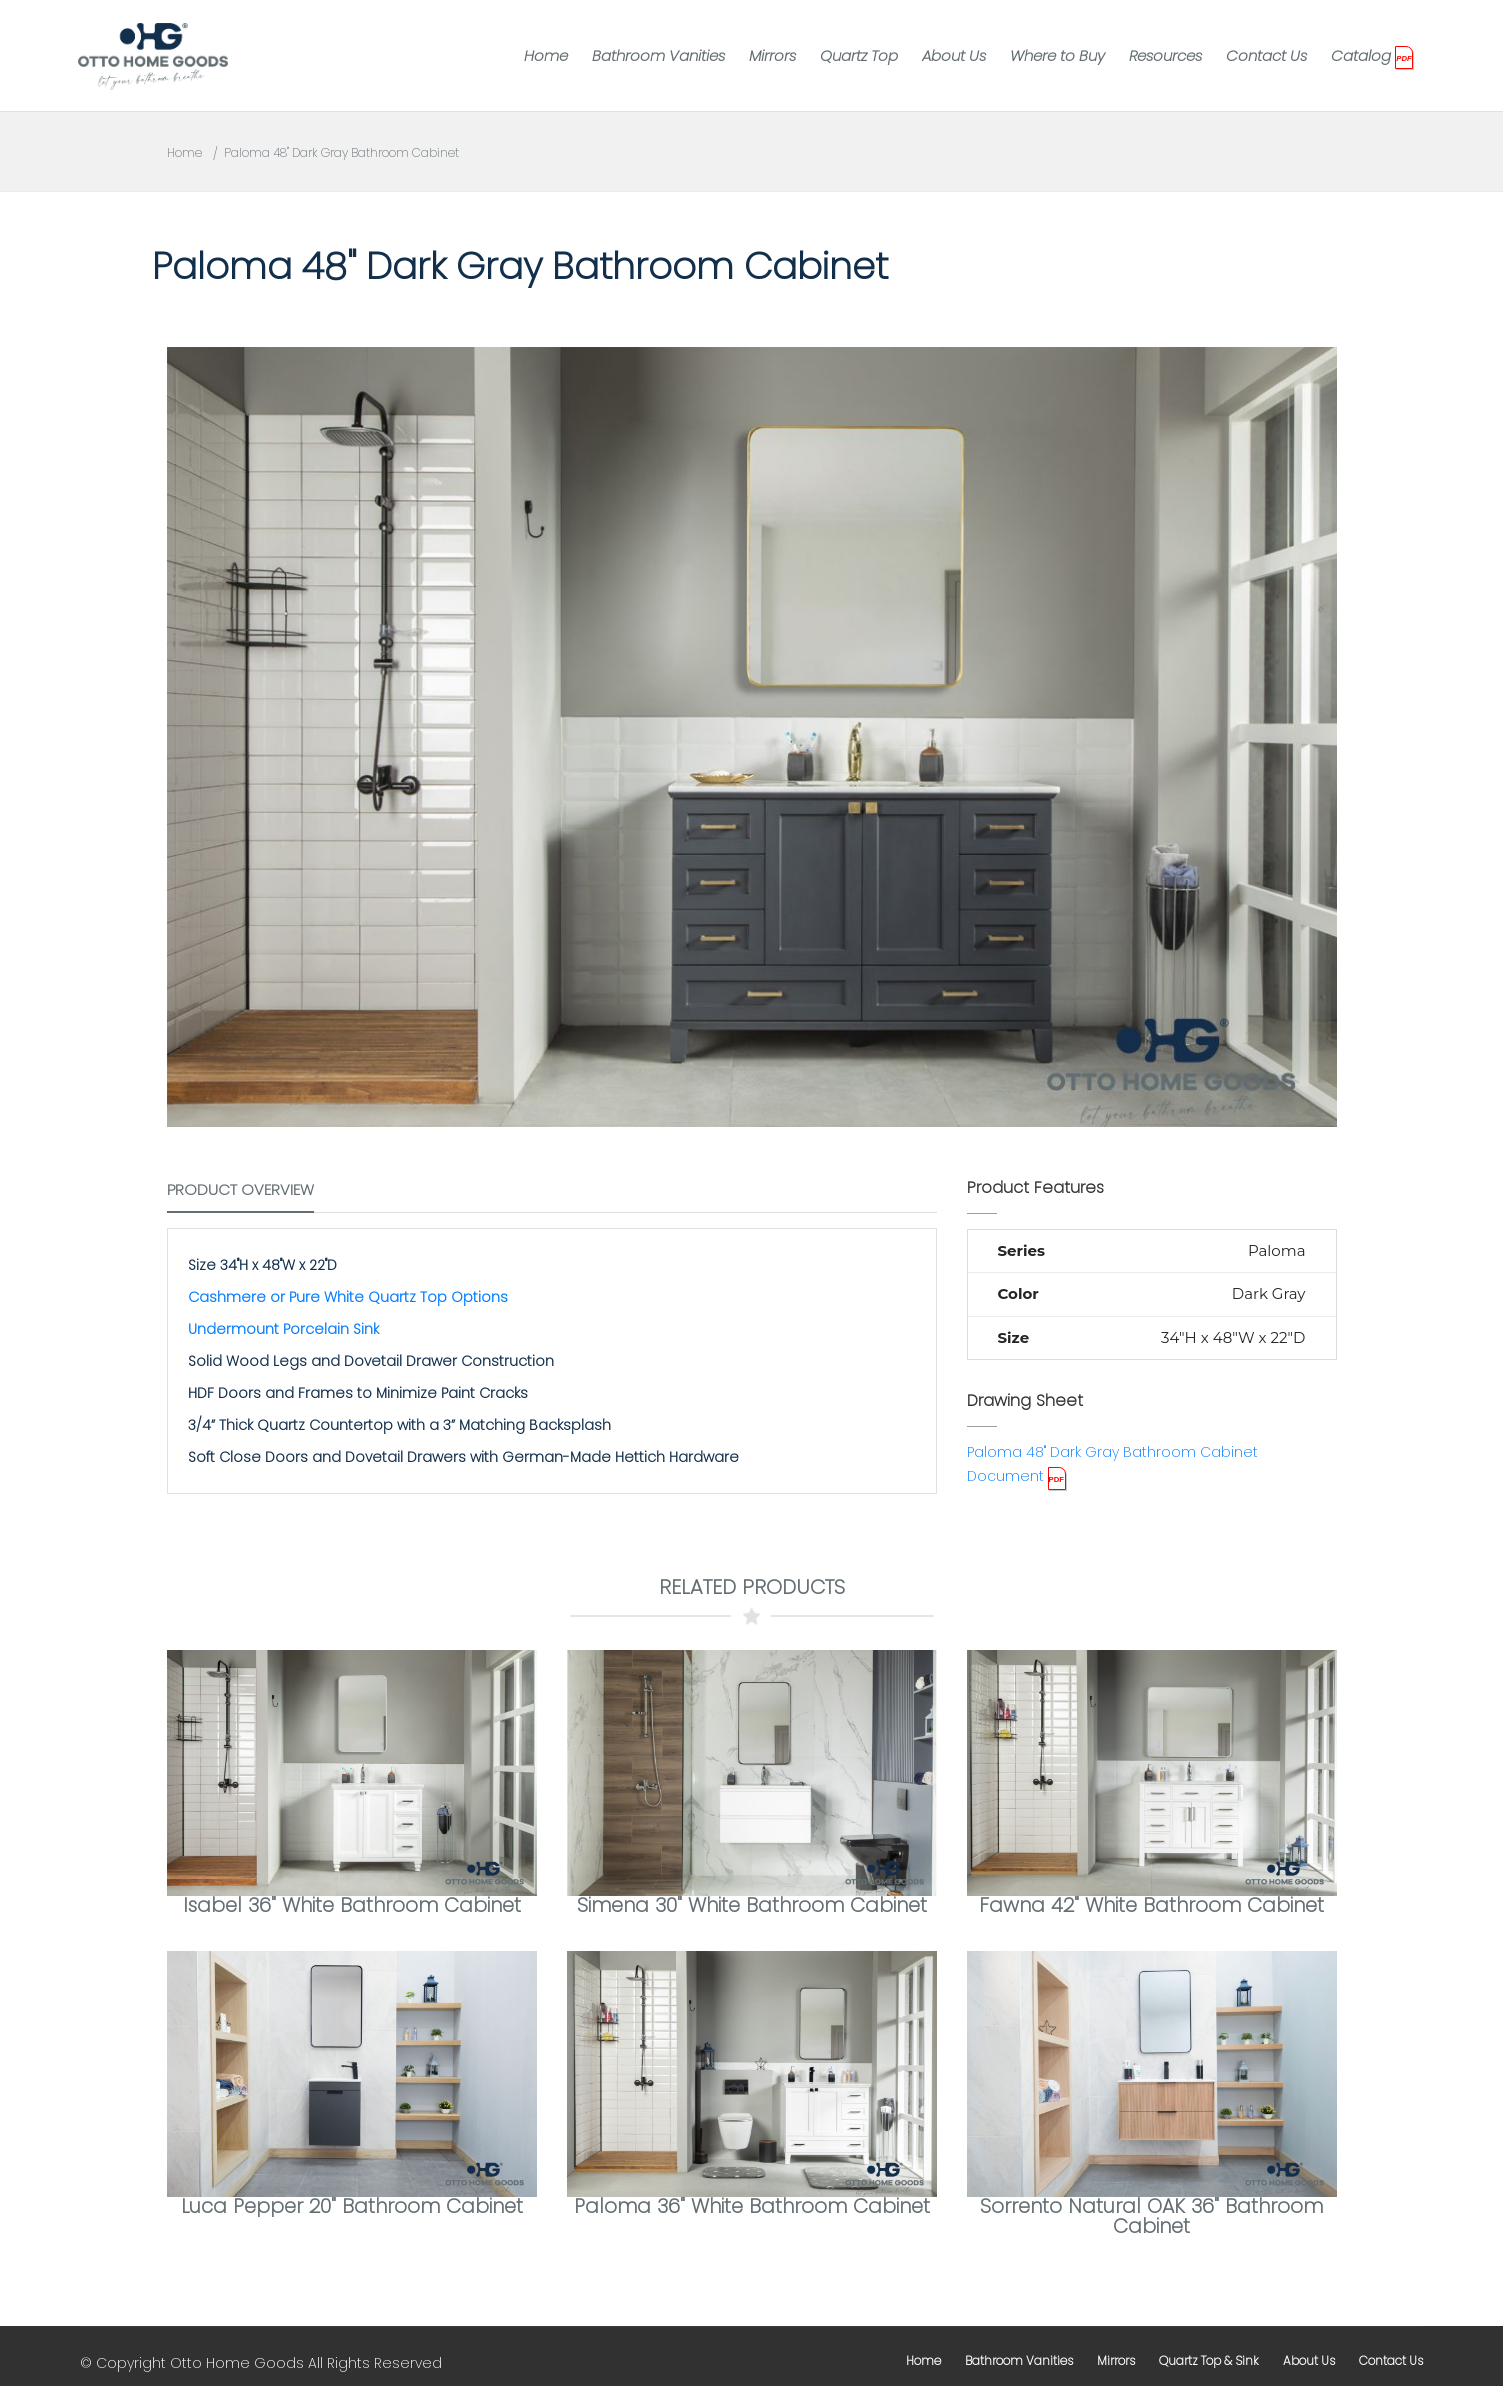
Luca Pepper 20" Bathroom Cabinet (351, 2208)
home (923, 2362)
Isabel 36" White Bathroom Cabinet (351, 1906)
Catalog (1361, 55)
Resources (1165, 55)
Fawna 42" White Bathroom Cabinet (1151, 1906)
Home (546, 55)
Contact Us (1266, 55)
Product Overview (240, 1189)
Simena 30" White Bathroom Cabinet (751, 1906)
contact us (1391, 2362)
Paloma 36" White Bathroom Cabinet (752, 2208)
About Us (954, 55)
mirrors (1116, 2362)
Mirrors (772, 55)
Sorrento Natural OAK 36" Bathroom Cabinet (1152, 2218)
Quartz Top (859, 55)
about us (1309, 2362)
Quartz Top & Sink (1209, 2362)
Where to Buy (1057, 55)
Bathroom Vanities (658, 55)
